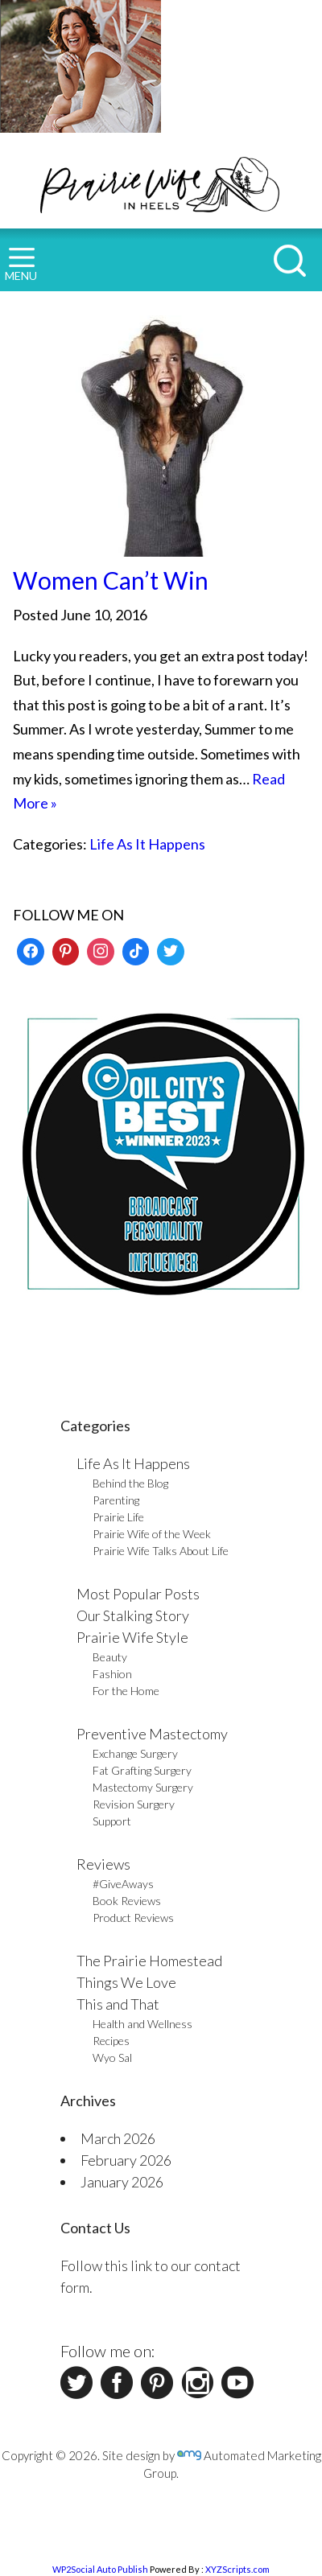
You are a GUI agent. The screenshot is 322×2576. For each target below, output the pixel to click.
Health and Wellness (142, 2024)
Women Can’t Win (110, 580)
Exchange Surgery (135, 1753)
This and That (117, 2004)
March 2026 (117, 2138)
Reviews (103, 1864)
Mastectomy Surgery (143, 1787)
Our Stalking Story (132, 1615)
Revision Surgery (134, 1804)
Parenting (116, 1500)
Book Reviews (127, 1900)
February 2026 (125, 2160)
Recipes (111, 2040)
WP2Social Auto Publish (100, 2569)
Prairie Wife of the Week (152, 1534)
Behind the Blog (130, 1483)
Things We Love (126, 1982)
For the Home (126, 1690)
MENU (21, 265)
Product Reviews (133, 1917)
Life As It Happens (147, 844)
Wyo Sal (112, 2057)
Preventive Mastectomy (152, 1734)
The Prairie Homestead (149, 1960)
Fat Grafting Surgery (142, 1770)
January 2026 (121, 2182)
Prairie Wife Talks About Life (161, 1551)
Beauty (110, 1657)
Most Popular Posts (138, 1594)
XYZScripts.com (237, 2569)
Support (112, 1821)
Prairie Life (118, 1517)
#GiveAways (123, 1884)
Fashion (112, 1674)
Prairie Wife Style (132, 1637)
